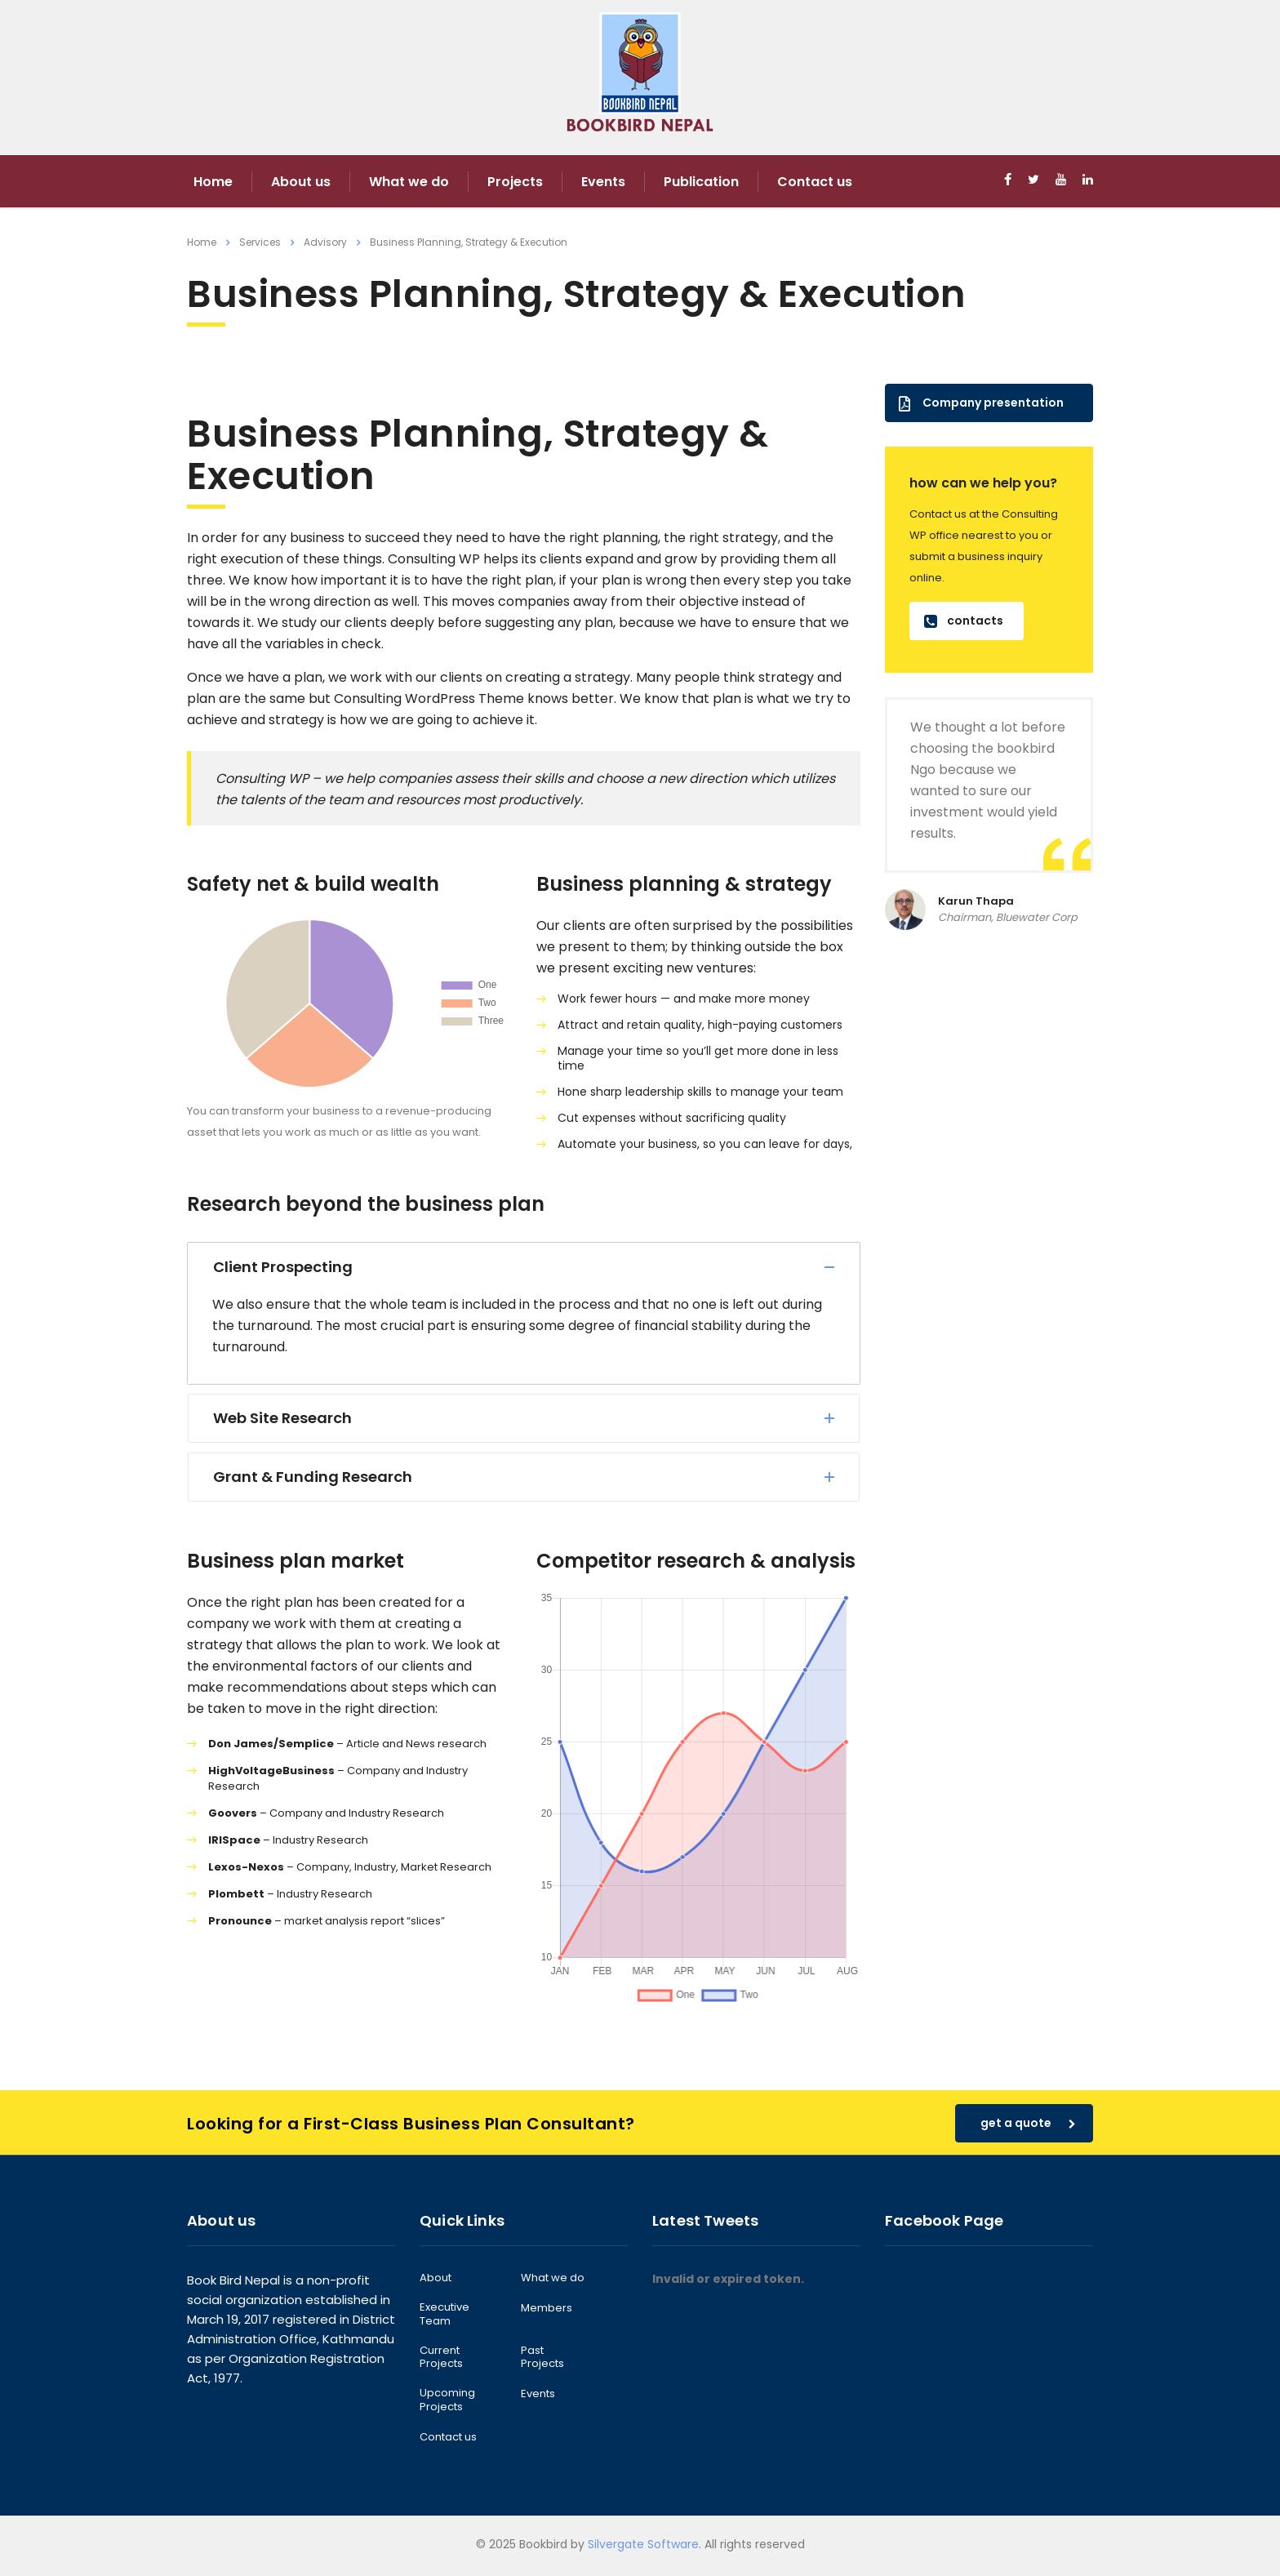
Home (213, 181)
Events (603, 181)
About (435, 2278)
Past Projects (542, 2357)
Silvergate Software (643, 2544)
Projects (515, 181)
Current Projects (441, 2357)
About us (301, 181)
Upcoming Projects (447, 2400)
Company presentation (981, 402)
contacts (963, 620)
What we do (409, 181)
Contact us (814, 181)
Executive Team (444, 2314)
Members (546, 2308)
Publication (701, 181)
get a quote (1028, 2123)
